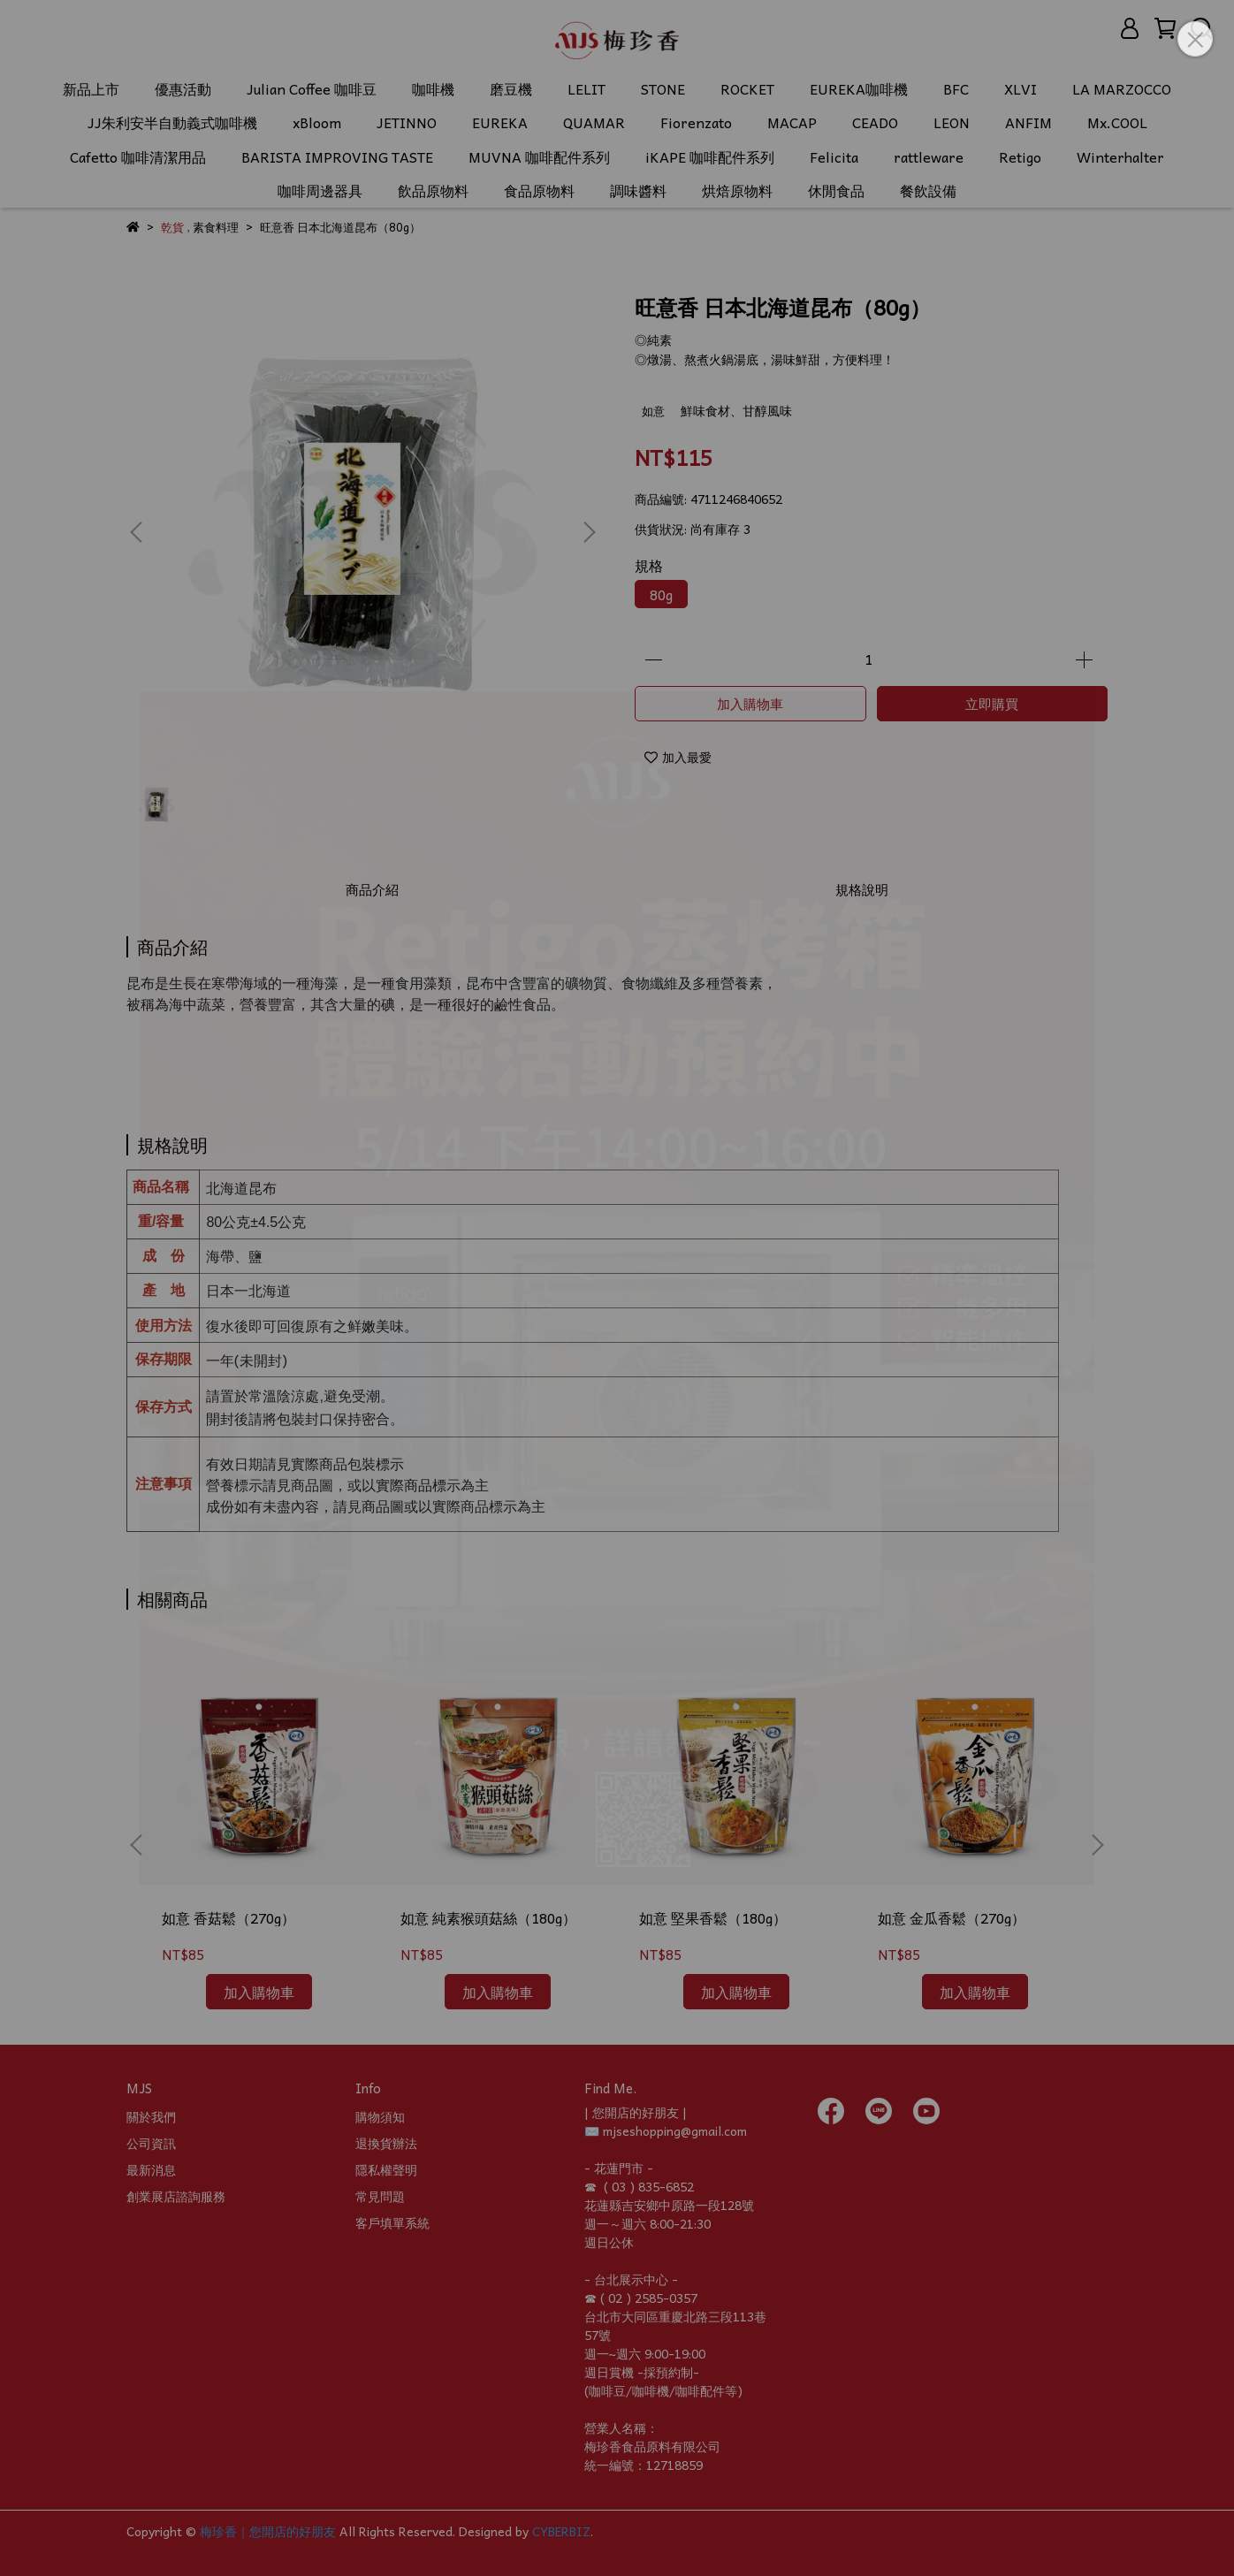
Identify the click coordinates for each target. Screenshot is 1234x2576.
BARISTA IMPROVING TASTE (337, 156)
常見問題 (380, 2196)
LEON (951, 122)
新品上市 (91, 88)
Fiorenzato (696, 122)
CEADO (875, 122)
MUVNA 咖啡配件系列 (539, 156)
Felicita (834, 156)
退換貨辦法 (386, 2143)
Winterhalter (1120, 156)
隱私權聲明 (386, 2169)
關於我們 (151, 2116)
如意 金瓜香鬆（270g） (951, 1917)
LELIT (586, 88)
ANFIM (1028, 122)
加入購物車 (750, 703)
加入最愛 (678, 756)
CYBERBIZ (561, 2531)
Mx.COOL (1117, 122)
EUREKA (500, 122)
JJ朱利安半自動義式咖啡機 (172, 122)
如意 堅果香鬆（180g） (713, 1917)
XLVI (1020, 88)
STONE (663, 88)
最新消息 (151, 2169)
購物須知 (380, 2116)
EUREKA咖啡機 (859, 88)
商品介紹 (372, 889)
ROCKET (747, 88)
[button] (588, 532)
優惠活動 (183, 88)
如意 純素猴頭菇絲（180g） (488, 1917)
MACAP (792, 122)
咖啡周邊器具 (320, 190)
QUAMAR (594, 122)
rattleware (929, 156)
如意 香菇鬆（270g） (228, 1917)
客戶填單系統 (392, 2222)
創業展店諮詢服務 (175, 2196)
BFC (956, 88)
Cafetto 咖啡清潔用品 (138, 156)
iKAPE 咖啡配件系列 (709, 156)
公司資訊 (151, 2143)
